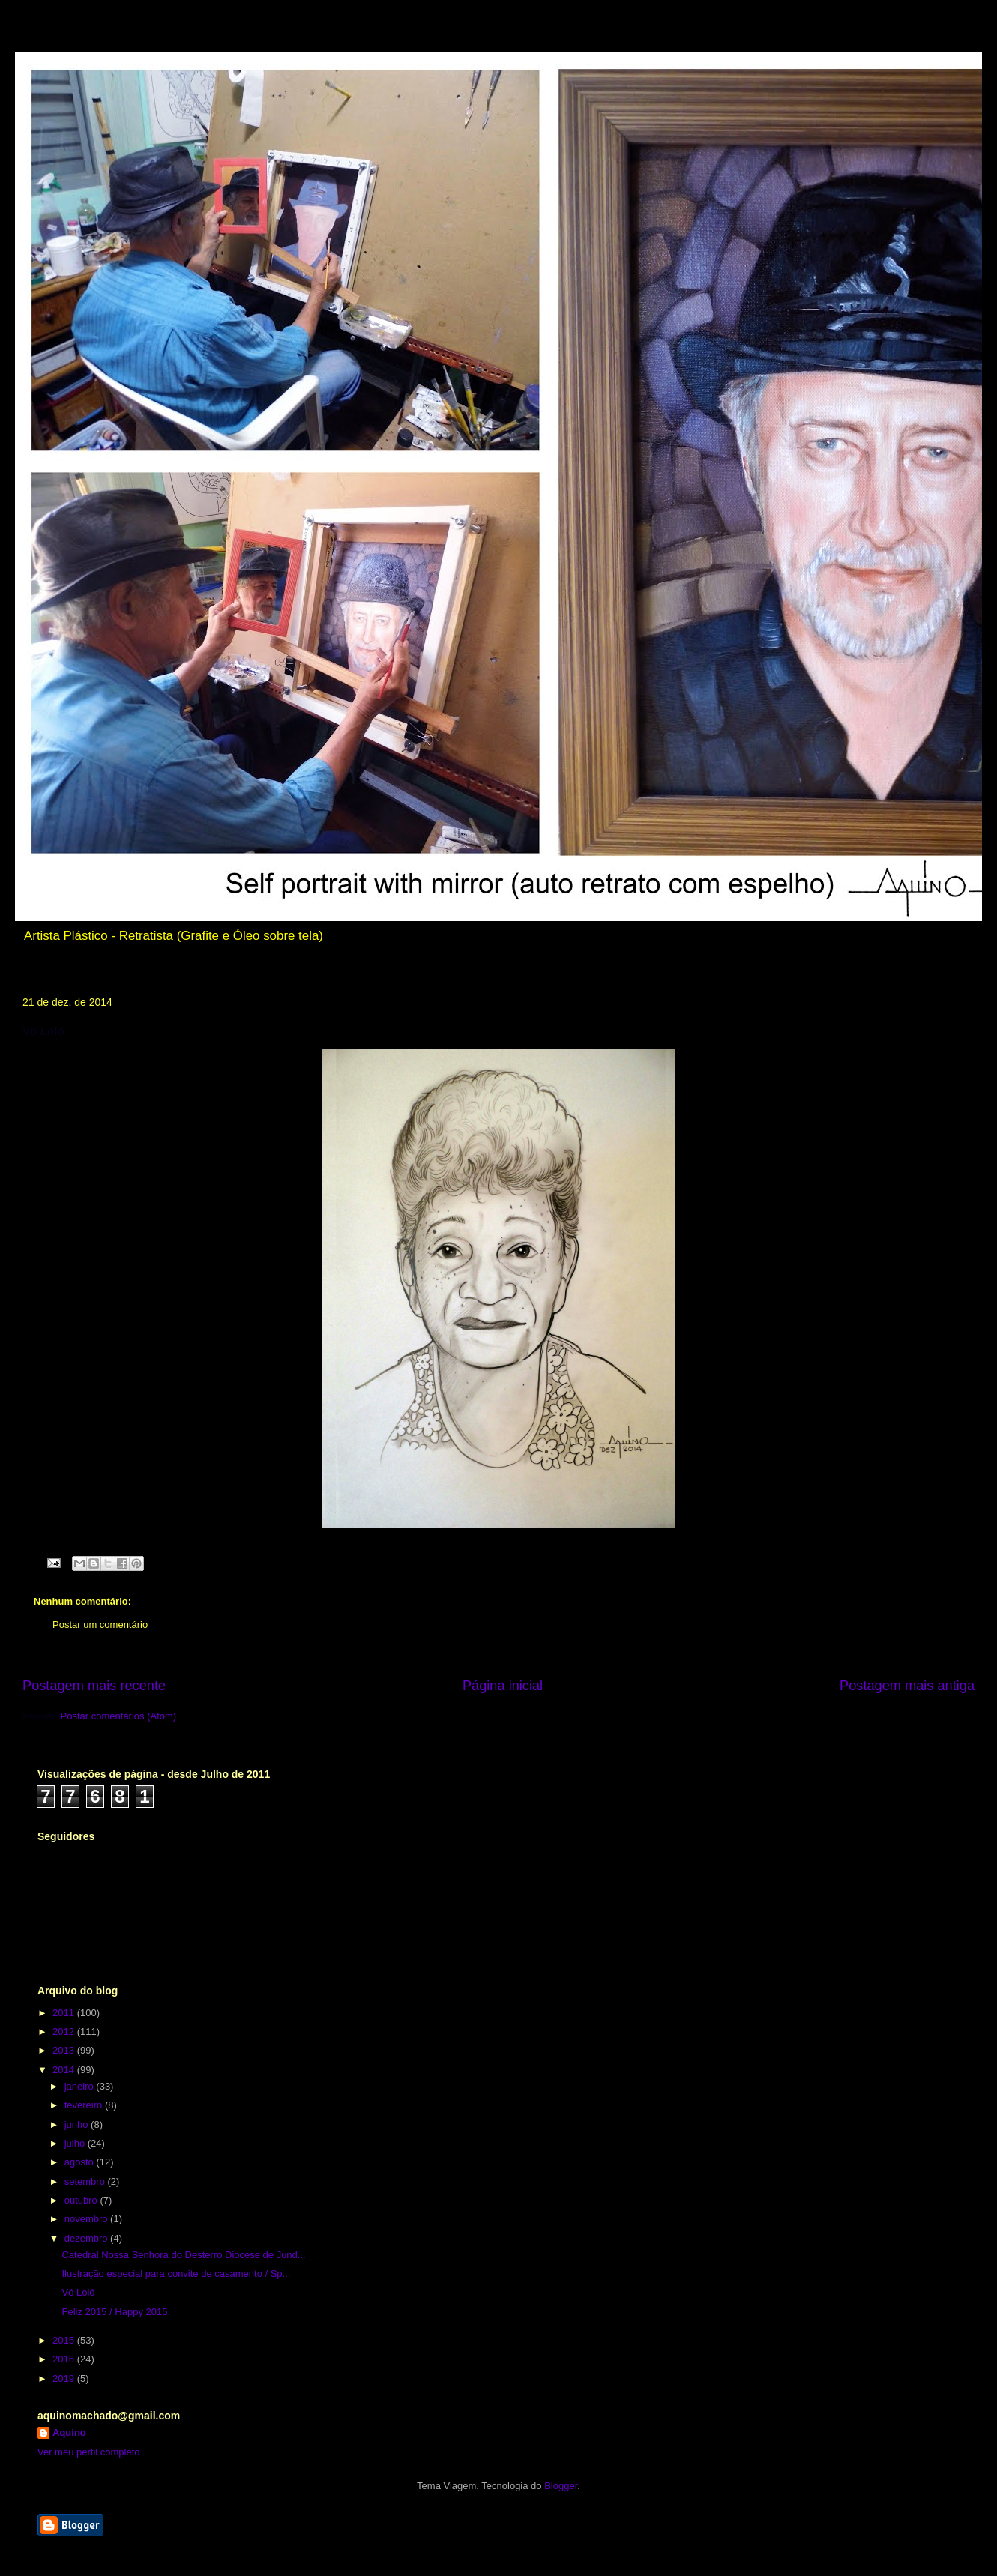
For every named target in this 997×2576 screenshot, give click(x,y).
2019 (64, 2378)
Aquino (69, 2432)
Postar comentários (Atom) (119, 1716)
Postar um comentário (100, 1624)
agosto (80, 2162)
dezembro (87, 2238)
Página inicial (503, 1685)
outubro (82, 2200)
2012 (64, 2031)
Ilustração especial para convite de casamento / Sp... (175, 2273)
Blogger (560, 2485)
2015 (64, 2340)
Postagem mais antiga (907, 1685)
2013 (64, 2050)
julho (76, 2143)
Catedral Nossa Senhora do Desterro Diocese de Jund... (183, 2254)
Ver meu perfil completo (88, 2452)
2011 (64, 2012)
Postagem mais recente (94, 1685)
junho (77, 2124)
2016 (64, 2359)
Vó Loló (77, 2292)
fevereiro (84, 2105)
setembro (86, 2181)
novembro (87, 2218)
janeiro (80, 2086)
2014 (64, 2069)
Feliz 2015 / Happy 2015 (114, 2311)
